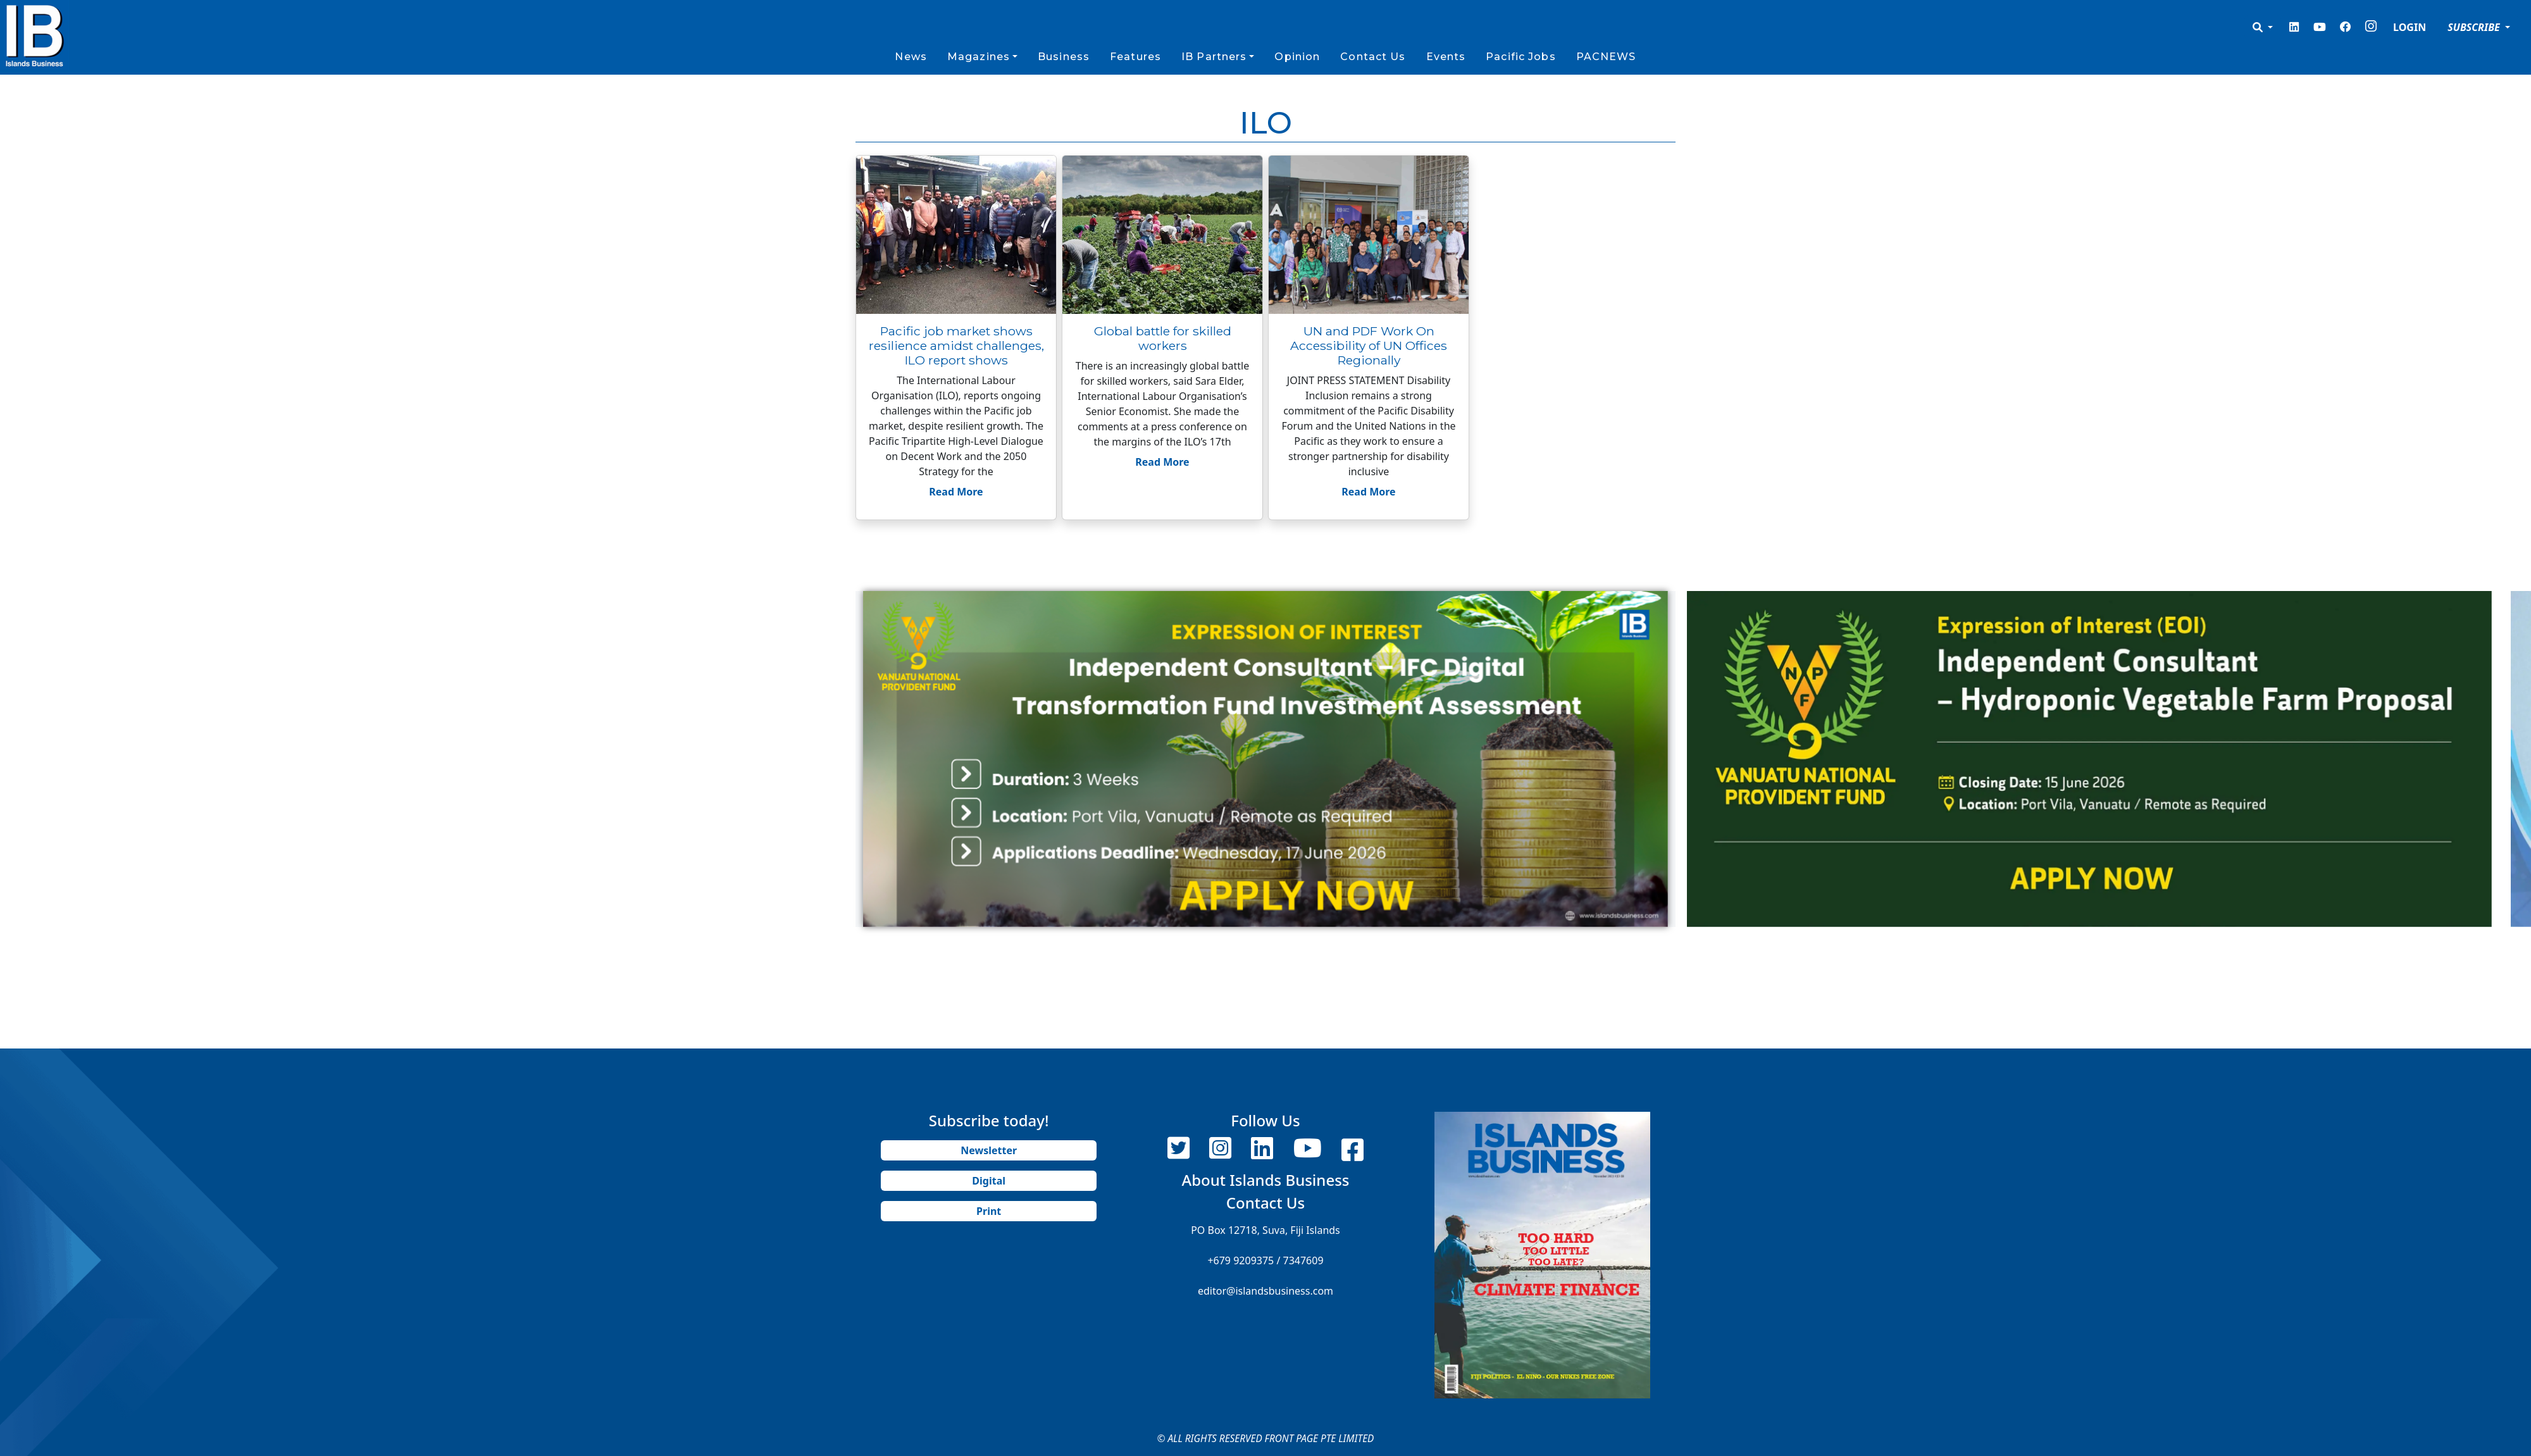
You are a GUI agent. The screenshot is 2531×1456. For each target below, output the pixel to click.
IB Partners (1214, 57)
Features (1135, 57)
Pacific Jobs (1520, 57)
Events (1446, 57)
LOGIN (2409, 27)
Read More (956, 492)
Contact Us (1372, 57)
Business (1064, 57)
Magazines (978, 57)
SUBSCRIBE (2475, 27)
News (910, 57)
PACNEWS (1606, 57)
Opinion (1297, 57)
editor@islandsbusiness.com (1265, 1291)
